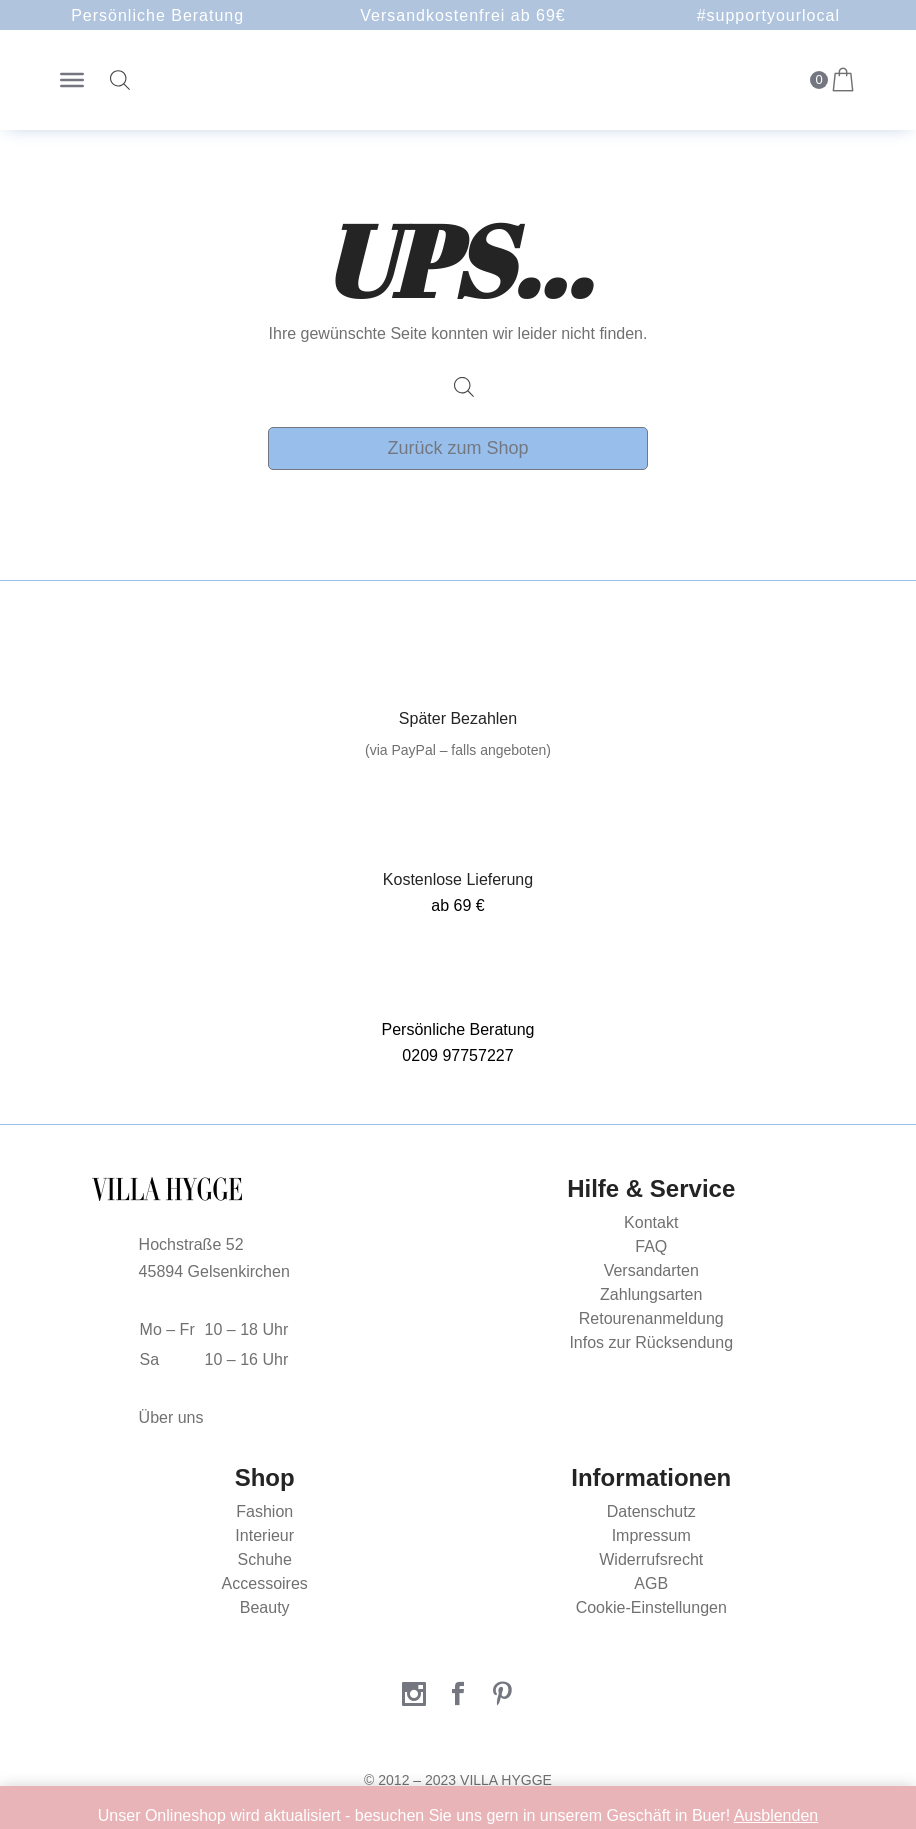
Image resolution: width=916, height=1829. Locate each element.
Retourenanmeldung (651, 1318)
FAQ (651, 1246)
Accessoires (265, 1583)
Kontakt (651, 1222)
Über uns (171, 1417)
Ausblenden (776, 1815)
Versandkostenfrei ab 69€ (462, 15)
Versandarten (651, 1270)
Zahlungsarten (651, 1294)
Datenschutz (651, 1511)
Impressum (651, 1535)
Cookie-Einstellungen (651, 1607)
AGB (651, 1583)
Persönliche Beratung (157, 15)
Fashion (264, 1511)
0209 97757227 (457, 1055)
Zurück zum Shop (457, 448)
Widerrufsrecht (651, 1559)
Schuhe (265, 1559)
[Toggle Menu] (72, 80)
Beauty (265, 1607)
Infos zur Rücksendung (651, 1342)
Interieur (264, 1535)
